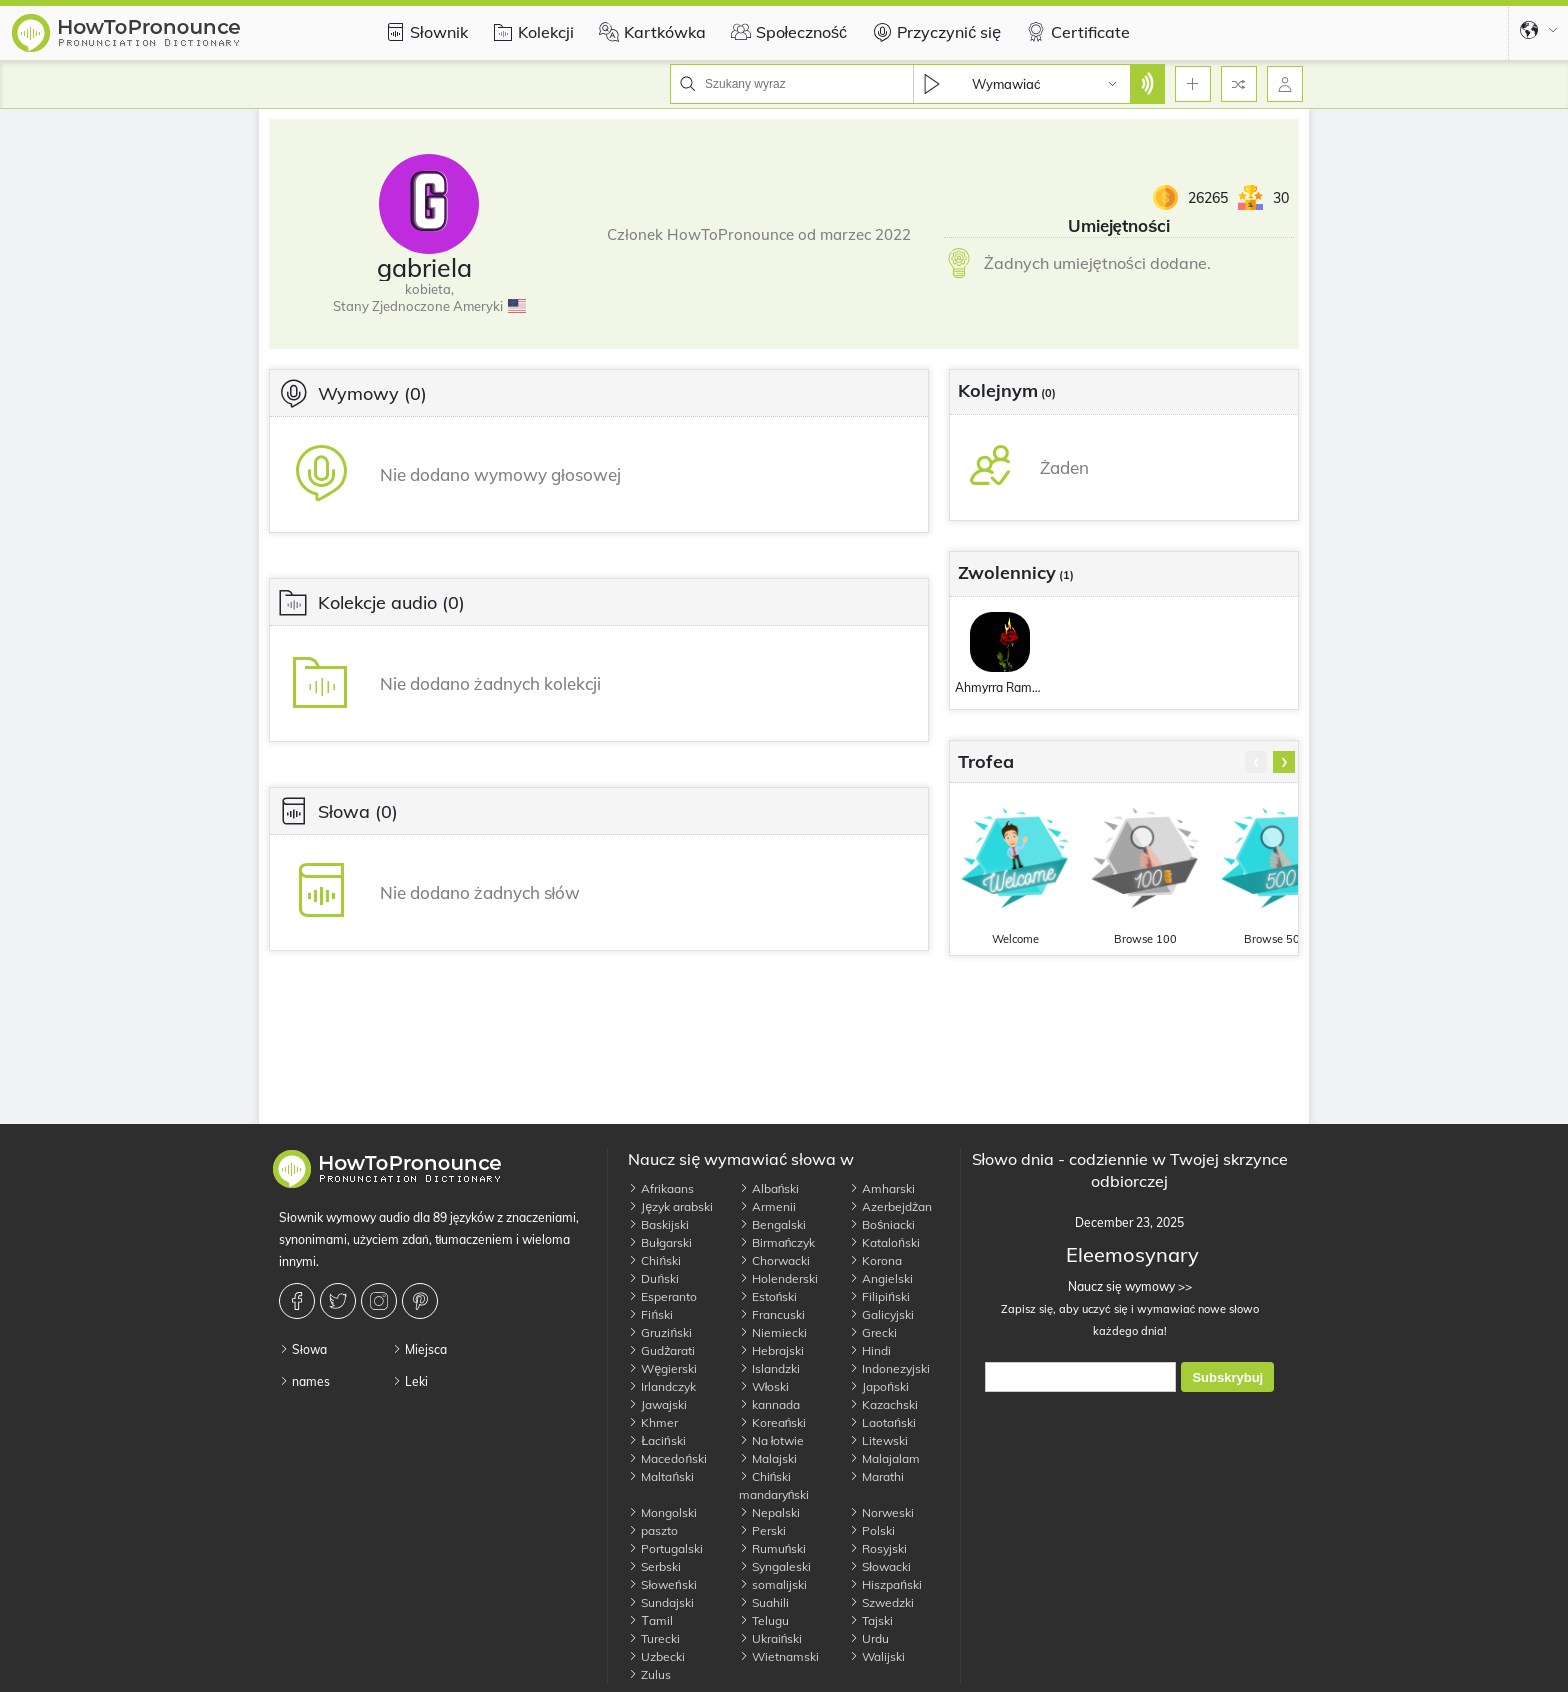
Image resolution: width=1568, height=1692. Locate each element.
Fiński (650, 1314)
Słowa (303, 1349)
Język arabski (670, 1206)
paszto (653, 1530)
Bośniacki (882, 1224)
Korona (875, 1260)
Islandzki (769, 1368)
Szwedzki (881, 1602)
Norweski (881, 1512)
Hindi (870, 1350)
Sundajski (661, 1602)
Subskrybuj (1227, 1377)
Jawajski (657, 1404)
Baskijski (658, 1224)
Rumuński (773, 1548)
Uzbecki (656, 1656)
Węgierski (662, 1368)
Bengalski (772, 1224)
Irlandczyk (662, 1386)
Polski (872, 1530)
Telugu (764, 1620)
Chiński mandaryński (774, 1485)
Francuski (772, 1314)
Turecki (654, 1638)
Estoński (768, 1296)
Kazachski (883, 1404)
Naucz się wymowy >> (1130, 1286)
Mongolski (662, 1512)
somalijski (773, 1584)
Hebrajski (771, 1350)
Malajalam (884, 1458)
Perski (762, 1530)
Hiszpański (885, 1584)
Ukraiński (771, 1638)
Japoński (879, 1386)
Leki (410, 1381)
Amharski (882, 1188)
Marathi (876, 1476)
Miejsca (419, 1349)
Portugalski (665, 1548)
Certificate (1075, 32)
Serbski (654, 1566)
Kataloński (884, 1242)
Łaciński (656, 1440)
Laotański (882, 1422)
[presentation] (1256, 762)
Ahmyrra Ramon (1000, 687)
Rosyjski (878, 1548)
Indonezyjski (889, 1368)
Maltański (661, 1476)
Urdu (869, 1638)
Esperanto (662, 1296)
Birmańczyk (777, 1242)
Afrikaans (661, 1188)
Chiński (654, 1260)
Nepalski (769, 1512)
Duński (653, 1278)
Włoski (764, 1386)
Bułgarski (660, 1242)
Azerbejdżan (890, 1206)
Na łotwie (772, 1440)
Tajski (871, 1620)
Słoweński (662, 1584)
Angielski (881, 1278)
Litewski (878, 1440)
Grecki (873, 1332)
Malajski (768, 1458)
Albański (769, 1188)
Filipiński (879, 1296)
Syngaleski (775, 1566)
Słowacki (880, 1566)
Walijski (877, 1656)
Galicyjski (881, 1314)
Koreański (773, 1422)
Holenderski (778, 1278)
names (304, 1381)
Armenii (767, 1206)
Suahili (764, 1602)
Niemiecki (773, 1332)
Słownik (424, 32)
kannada (769, 1404)
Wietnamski (779, 1656)
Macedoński (667, 1458)
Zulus (649, 1674)
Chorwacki (774, 1260)
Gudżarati (661, 1350)
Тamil (650, 1620)
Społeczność (787, 32)
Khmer (653, 1422)
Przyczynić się (934, 32)
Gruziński (660, 1332)
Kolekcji (531, 32)
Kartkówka (650, 32)
